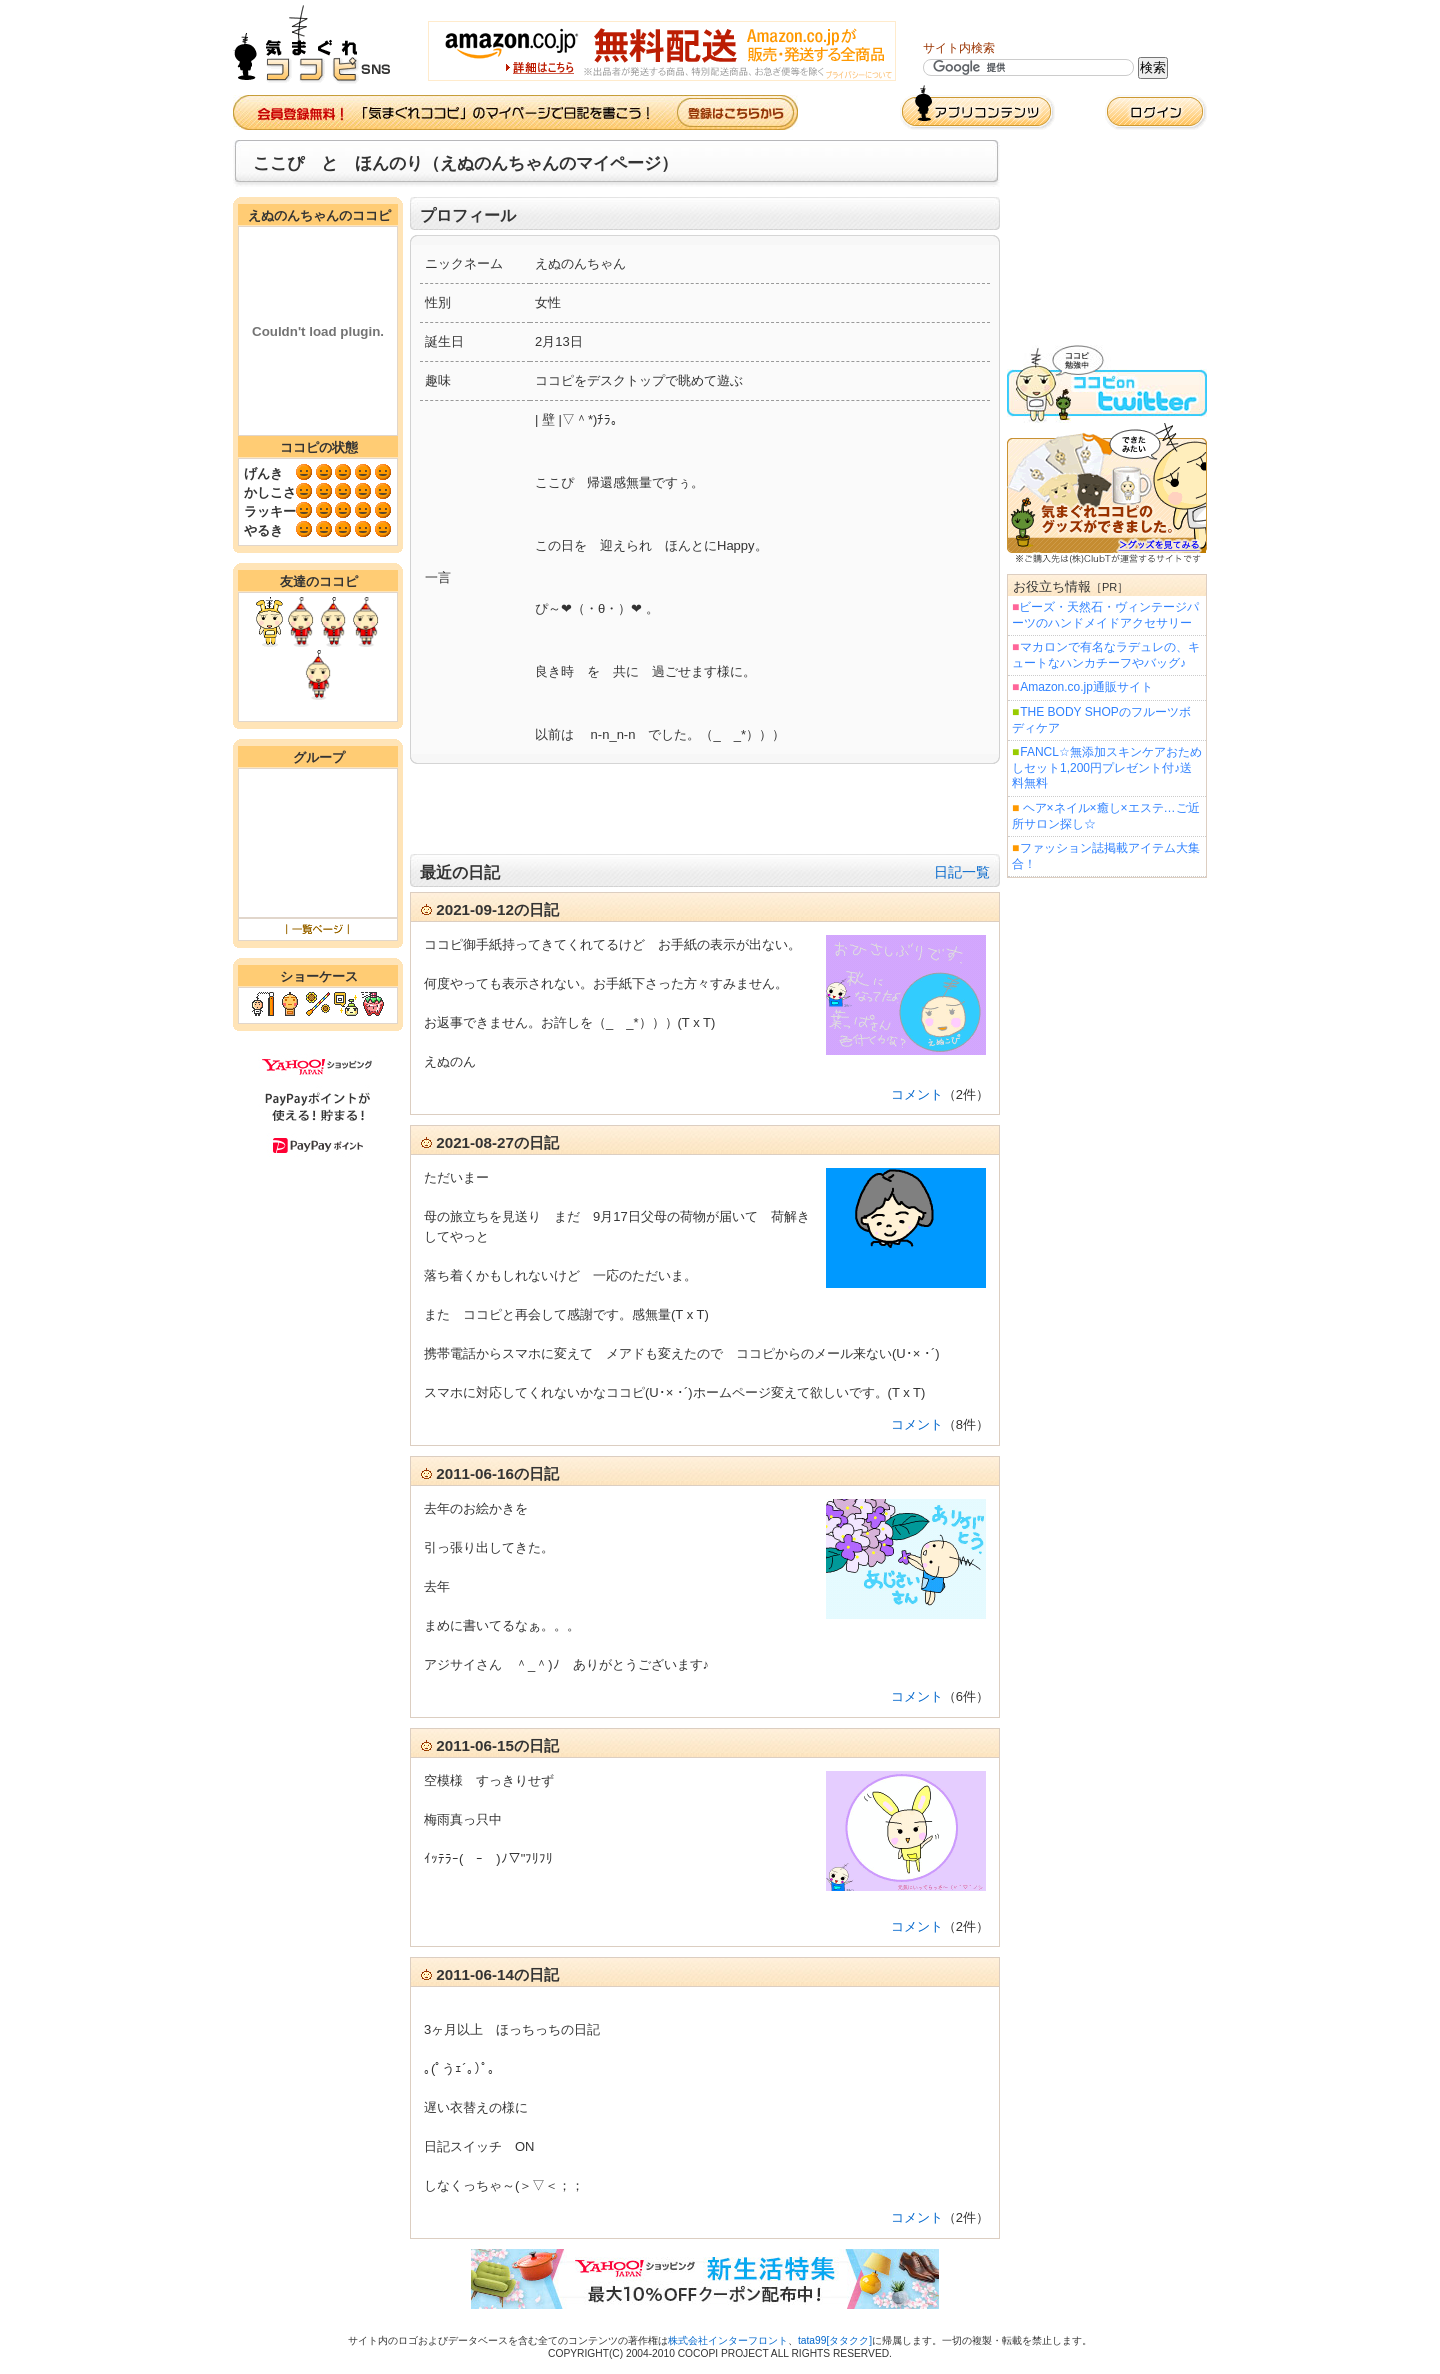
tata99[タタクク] (835, 2340)
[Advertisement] (705, 809)
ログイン (1156, 112)
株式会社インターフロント (728, 2340)
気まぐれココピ (320, 44)
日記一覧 (962, 872)
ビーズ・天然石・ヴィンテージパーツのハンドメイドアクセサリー (1105, 615)
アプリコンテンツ (977, 107)
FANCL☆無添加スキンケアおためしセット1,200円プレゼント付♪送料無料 (1107, 767)
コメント (917, 1094)
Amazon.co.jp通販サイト (1086, 687)
